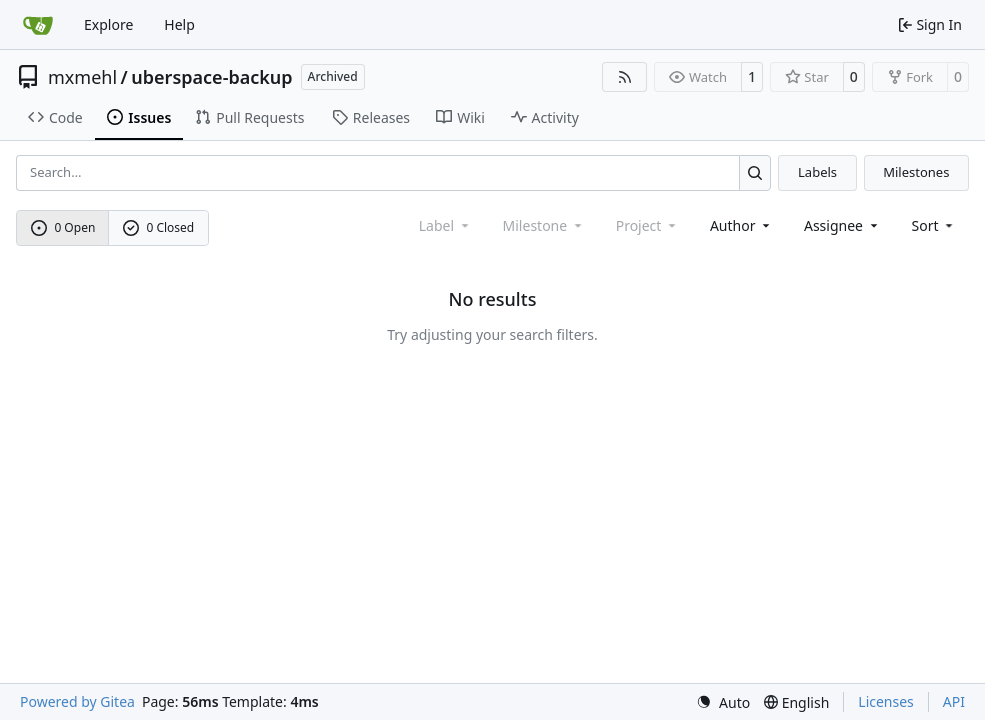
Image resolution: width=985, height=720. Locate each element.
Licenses (886, 701)
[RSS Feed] (625, 77)
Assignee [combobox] (842, 225)
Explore (108, 24)
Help (179, 24)
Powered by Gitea (77, 701)
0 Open (63, 227)
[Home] (38, 25)
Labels (817, 172)
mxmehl (82, 77)
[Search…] (755, 172)
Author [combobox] (741, 225)
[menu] (934, 225)
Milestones (916, 172)
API (954, 701)
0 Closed (159, 227)
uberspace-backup (211, 77)
